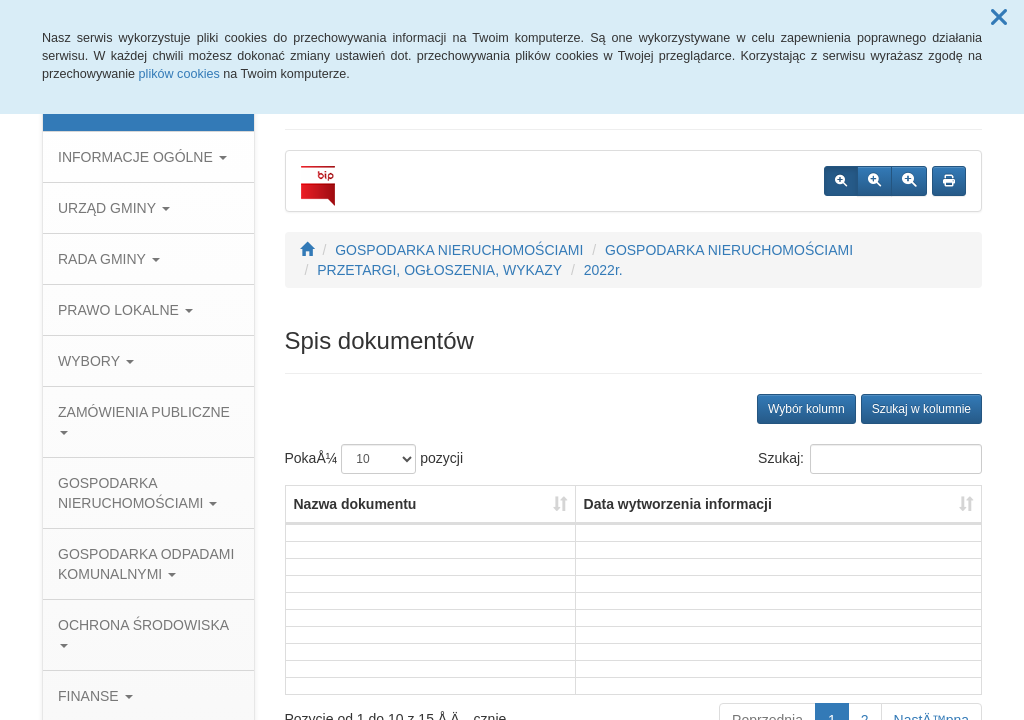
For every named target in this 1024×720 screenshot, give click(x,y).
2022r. (603, 270)
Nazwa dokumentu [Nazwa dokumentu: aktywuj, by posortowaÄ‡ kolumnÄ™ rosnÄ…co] (355, 504)
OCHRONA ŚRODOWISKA (143, 632)
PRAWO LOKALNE (125, 310)
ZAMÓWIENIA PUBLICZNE (144, 419)
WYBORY (96, 361)
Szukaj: (870, 459)
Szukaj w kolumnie (921, 409)
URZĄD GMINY (114, 208)
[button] (999, 18)
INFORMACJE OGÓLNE (142, 157)
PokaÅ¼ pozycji (374, 459)
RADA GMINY (109, 259)
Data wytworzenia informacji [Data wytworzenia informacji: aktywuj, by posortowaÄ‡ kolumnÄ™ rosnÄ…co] (678, 504)
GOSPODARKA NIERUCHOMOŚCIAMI (137, 493)
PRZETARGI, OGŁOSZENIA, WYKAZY (439, 270)
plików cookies (179, 74)
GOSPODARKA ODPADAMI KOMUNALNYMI (146, 564)
